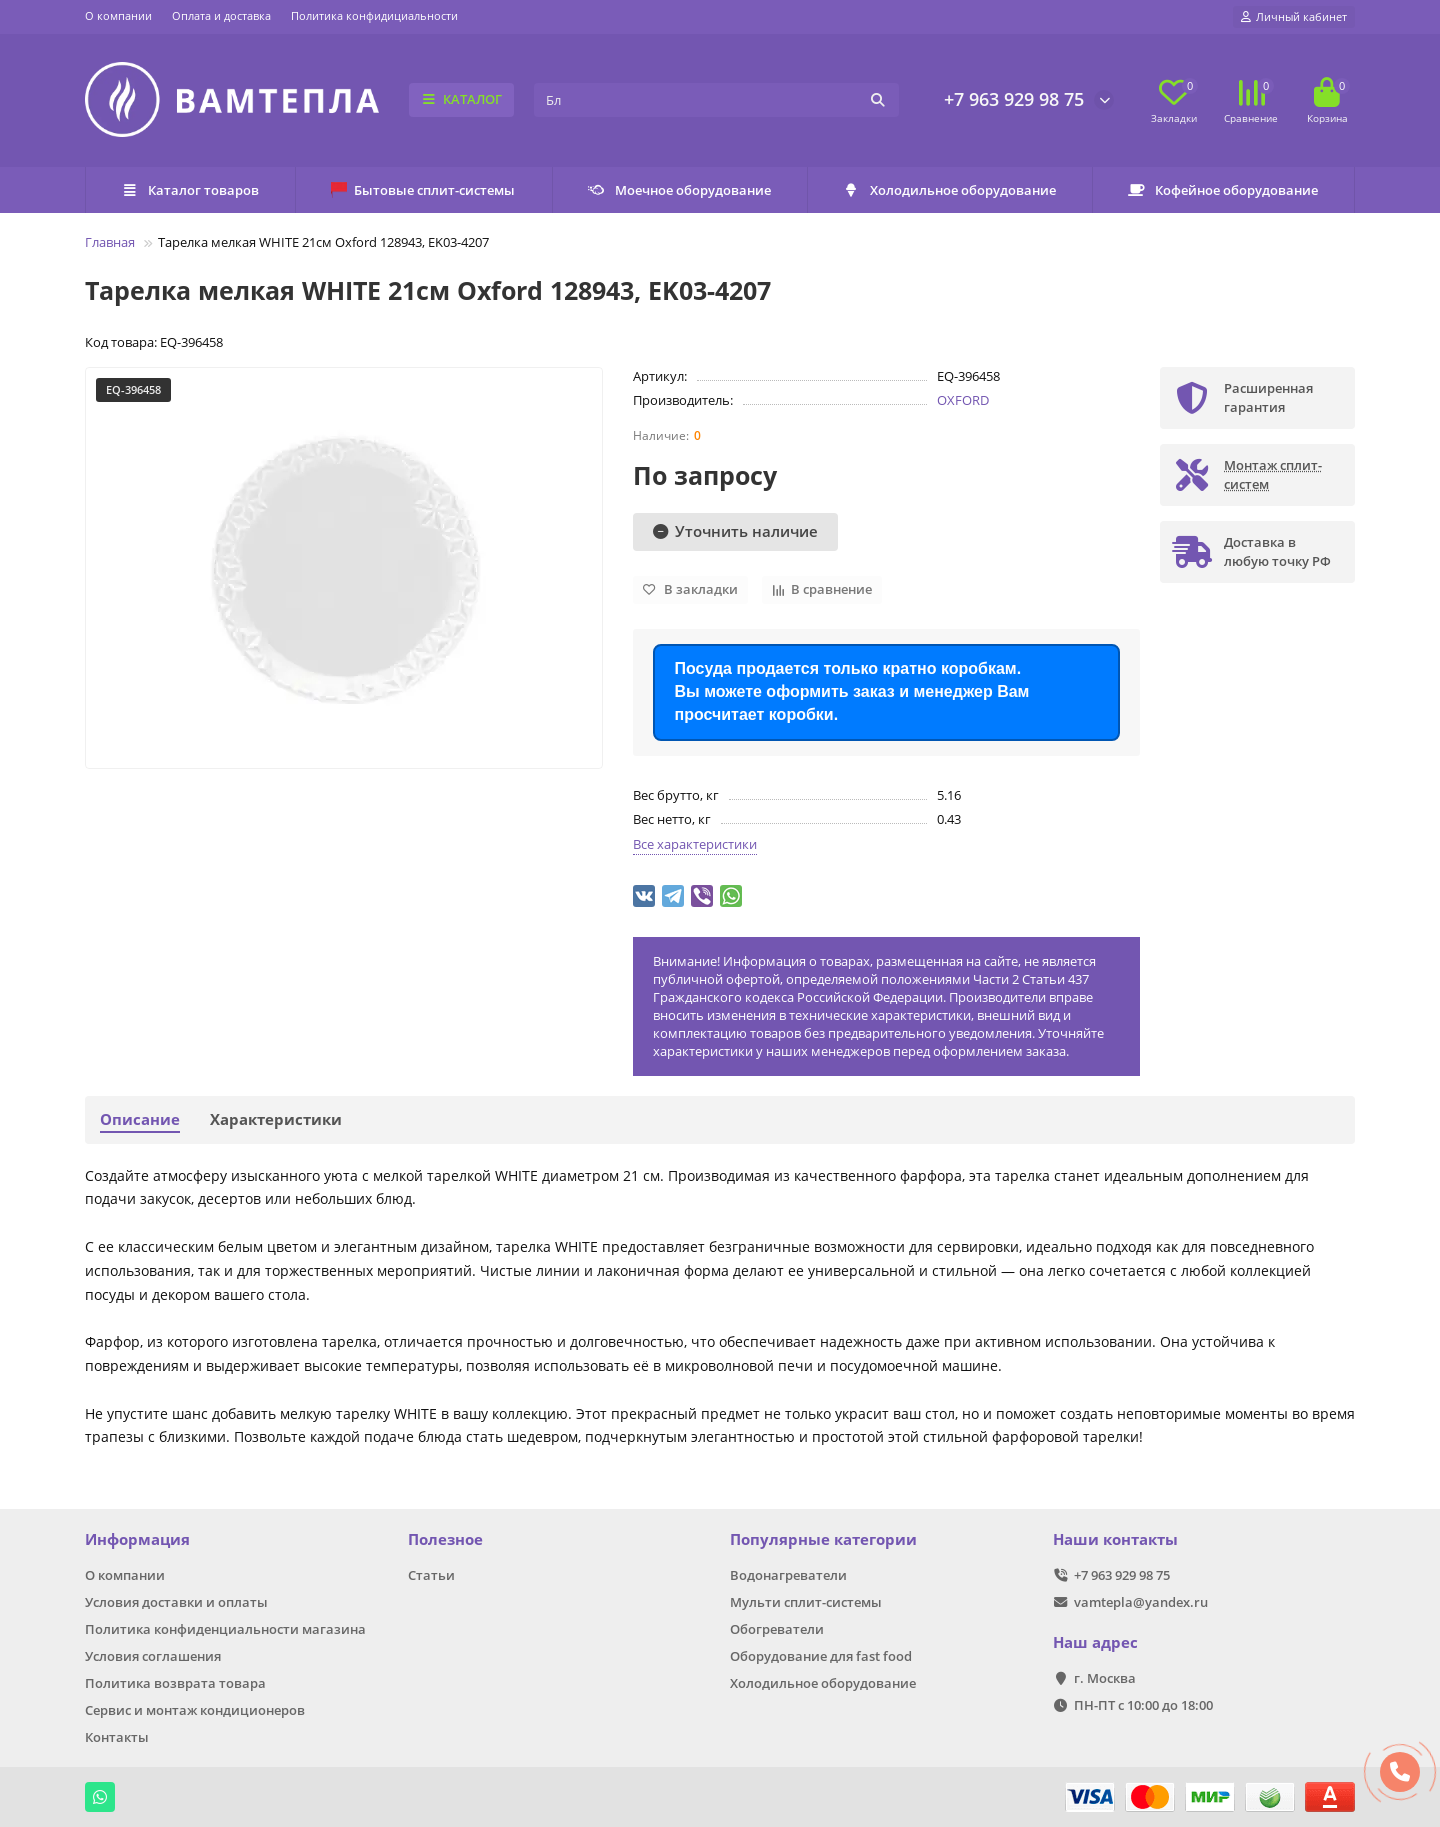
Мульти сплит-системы (806, 1602)
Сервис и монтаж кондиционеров (195, 1710)
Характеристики (276, 1119)
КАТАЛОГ (461, 99)
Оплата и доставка (221, 15)
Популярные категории (823, 1539)
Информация (137, 1539)
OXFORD (963, 400)
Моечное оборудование (679, 190)
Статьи (431, 1575)
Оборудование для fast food (821, 1656)
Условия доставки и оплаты (176, 1602)
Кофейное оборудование (1223, 190)
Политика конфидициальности (374, 15)
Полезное (445, 1539)
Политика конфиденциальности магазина (225, 1629)
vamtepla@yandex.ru (1141, 1602)
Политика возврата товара (175, 1683)
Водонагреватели (788, 1575)
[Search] (716, 100)
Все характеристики (695, 844)
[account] (1294, 17)
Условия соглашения (153, 1656)
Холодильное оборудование (949, 190)
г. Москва (1105, 1678)
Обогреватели (777, 1629)
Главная (110, 242)
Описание (140, 1119)
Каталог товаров (190, 190)
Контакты (117, 1737)
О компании (118, 15)
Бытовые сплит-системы (423, 190)
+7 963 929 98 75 (1014, 99)
